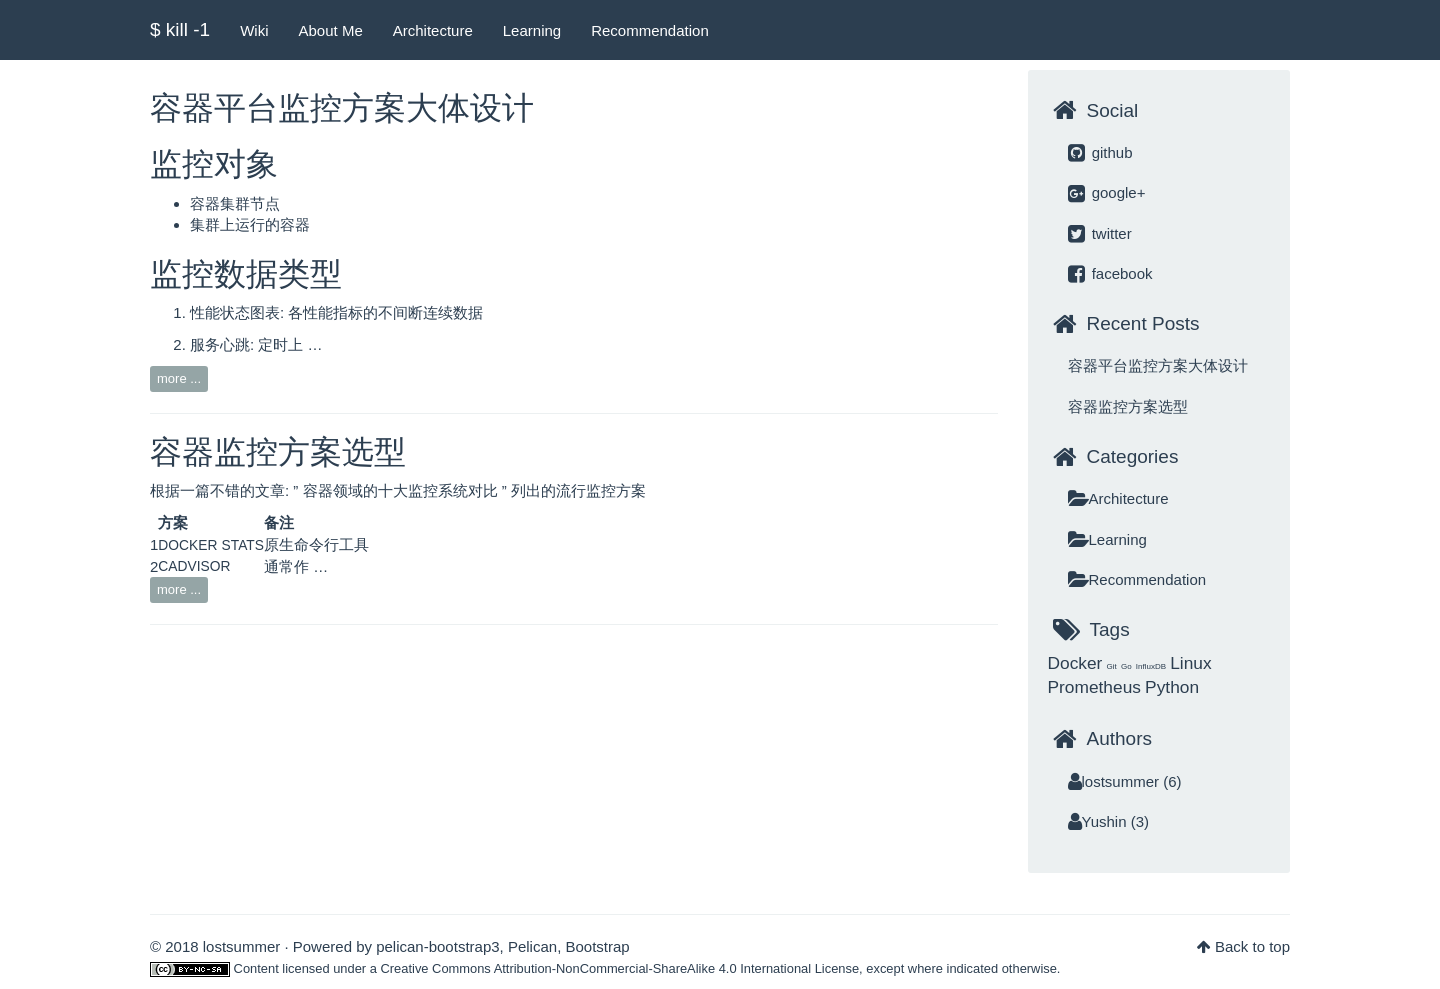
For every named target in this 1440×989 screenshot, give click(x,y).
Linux (1190, 663)
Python (1172, 687)
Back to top (1252, 946)
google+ (1107, 192)
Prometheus (1094, 687)
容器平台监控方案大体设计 (342, 108)
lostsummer (1114, 781)
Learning (532, 30)
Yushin (1097, 821)
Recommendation (650, 30)
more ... (179, 378)
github (1100, 152)
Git (1112, 666)
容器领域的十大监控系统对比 (402, 490)
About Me (331, 30)
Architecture (433, 30)
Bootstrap (597, 946)
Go (1126, 666)
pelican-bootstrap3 (437, 946)
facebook (1110, 273)
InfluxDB (1151, 666)
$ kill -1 (180, 29)
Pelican (532, 946)
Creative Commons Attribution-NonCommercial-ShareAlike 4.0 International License (620, 968)
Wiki (254, 30)
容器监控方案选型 (278, 452)
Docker (1075, 663)
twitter (1100, 233)
